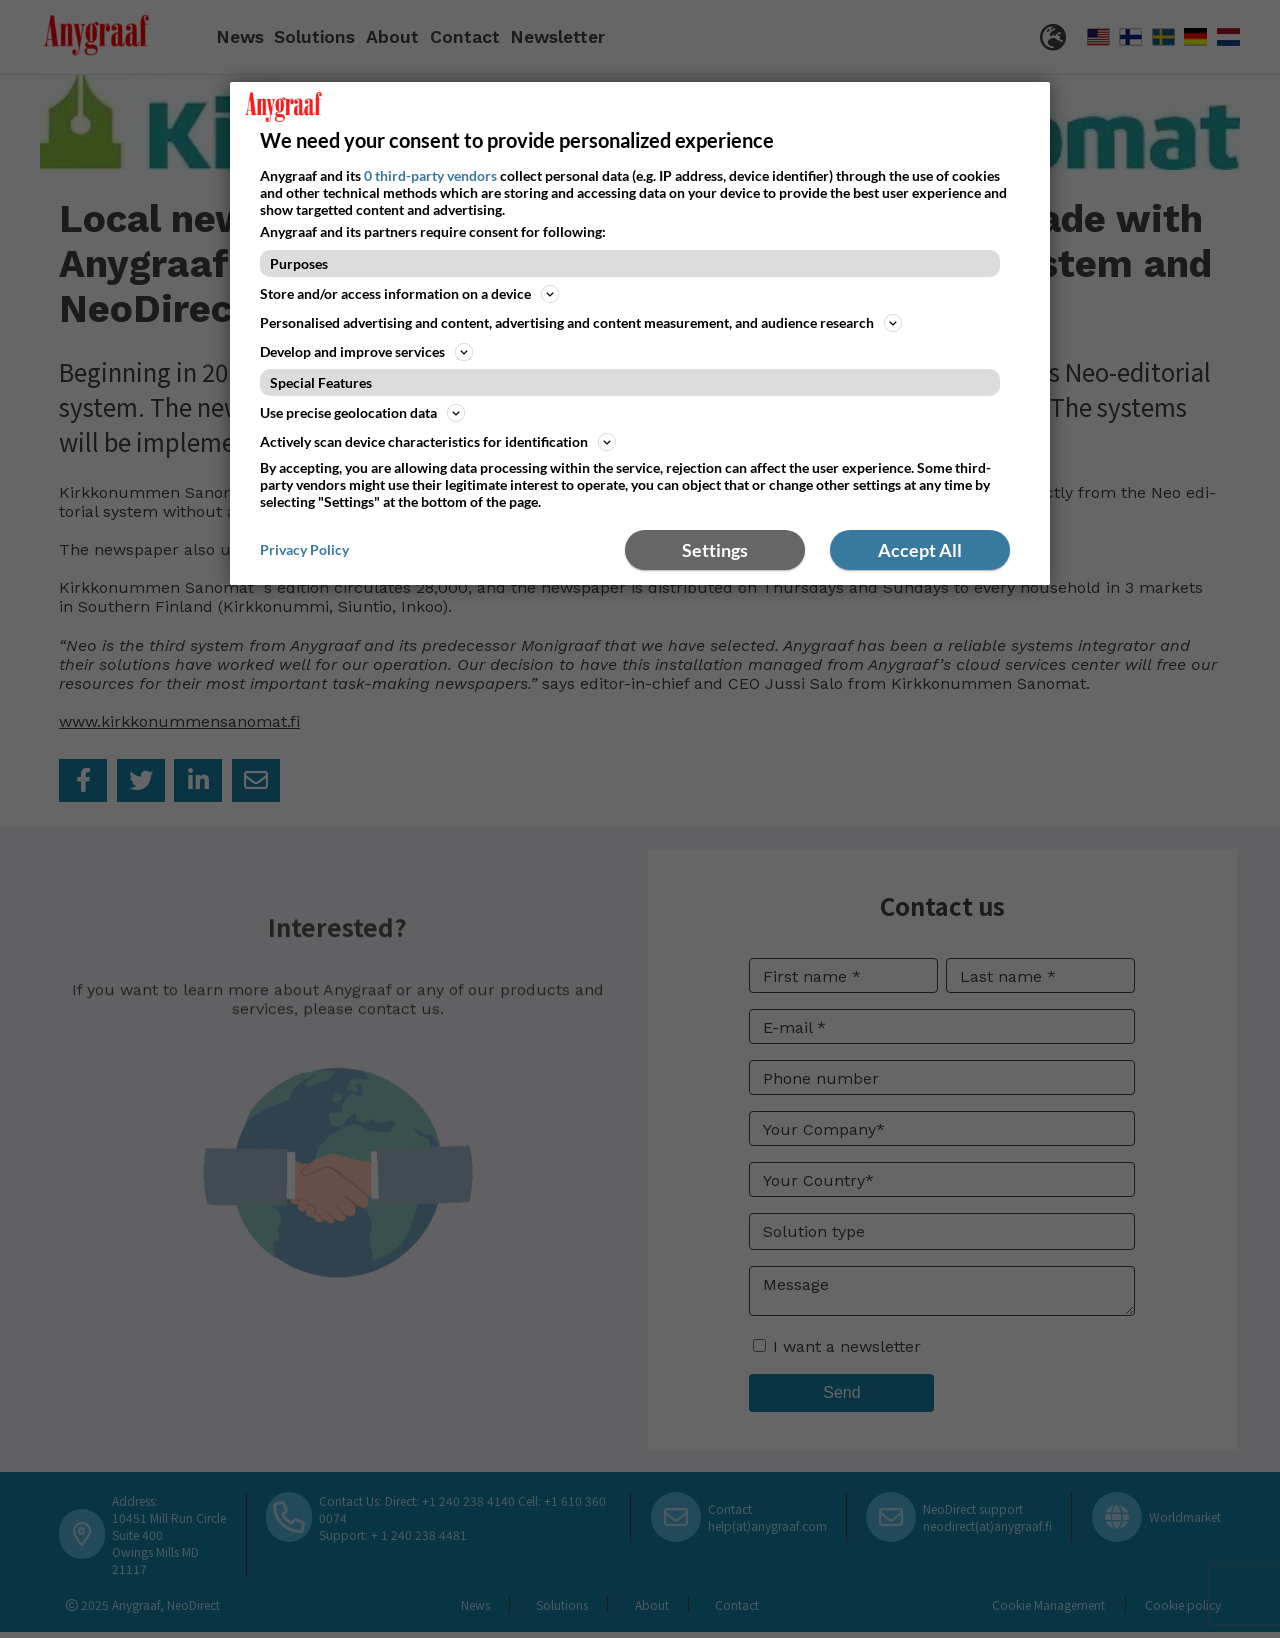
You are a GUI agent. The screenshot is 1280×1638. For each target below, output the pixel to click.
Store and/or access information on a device (409, 294)
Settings (715, 550)
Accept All (920, 550)
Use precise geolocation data (362, 413)
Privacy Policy (304, 549)
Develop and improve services (366, 352)
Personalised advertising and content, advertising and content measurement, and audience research (581, 323)
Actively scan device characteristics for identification (438, 442)
